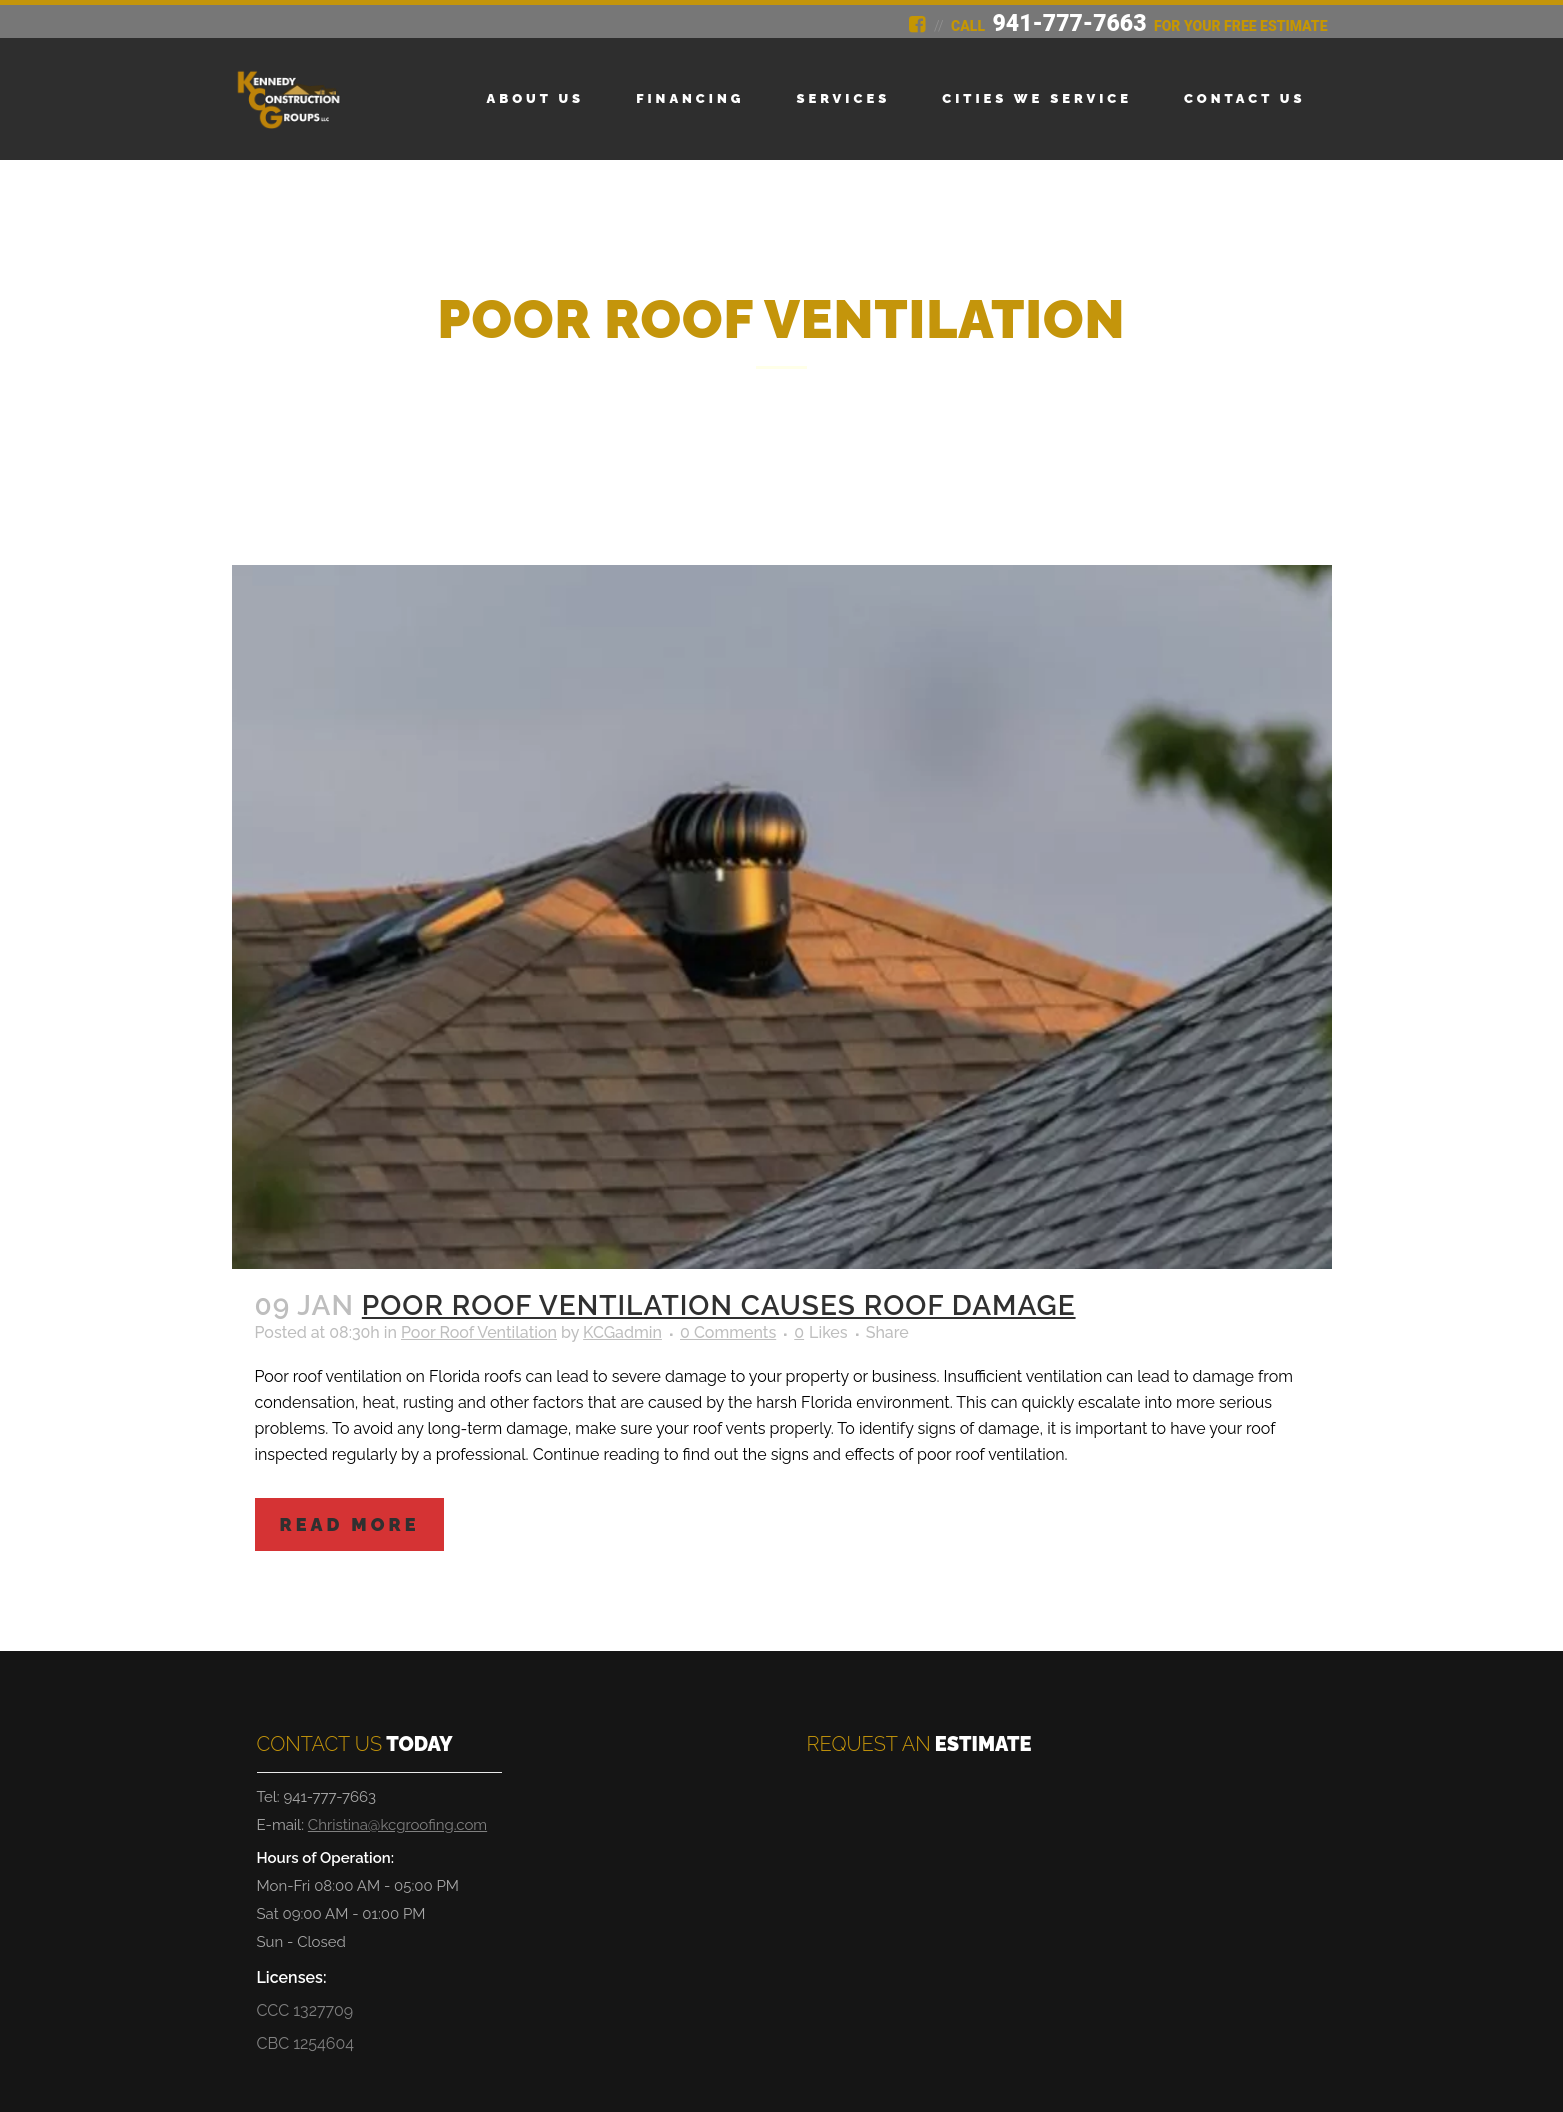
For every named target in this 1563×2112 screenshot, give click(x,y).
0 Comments (728, 1332)
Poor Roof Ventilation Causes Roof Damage (719, 1305)
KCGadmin (622, 1332)
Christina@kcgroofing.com (397, 1825)
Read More (350, 1524)
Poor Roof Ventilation (479, 1332)
